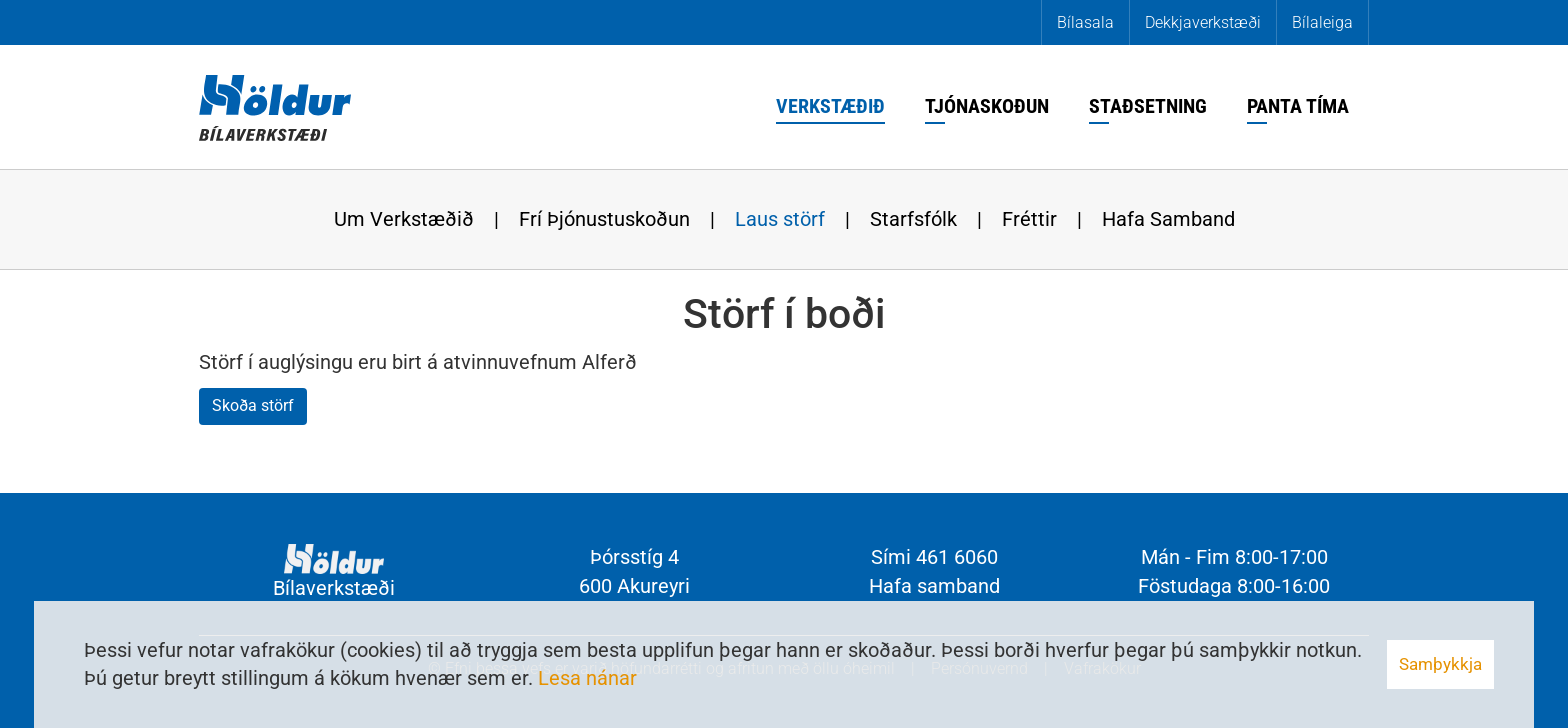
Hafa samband (934, 586)
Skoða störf (253, 405)
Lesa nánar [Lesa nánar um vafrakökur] (587, 678)
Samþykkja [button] (1440, 664)
